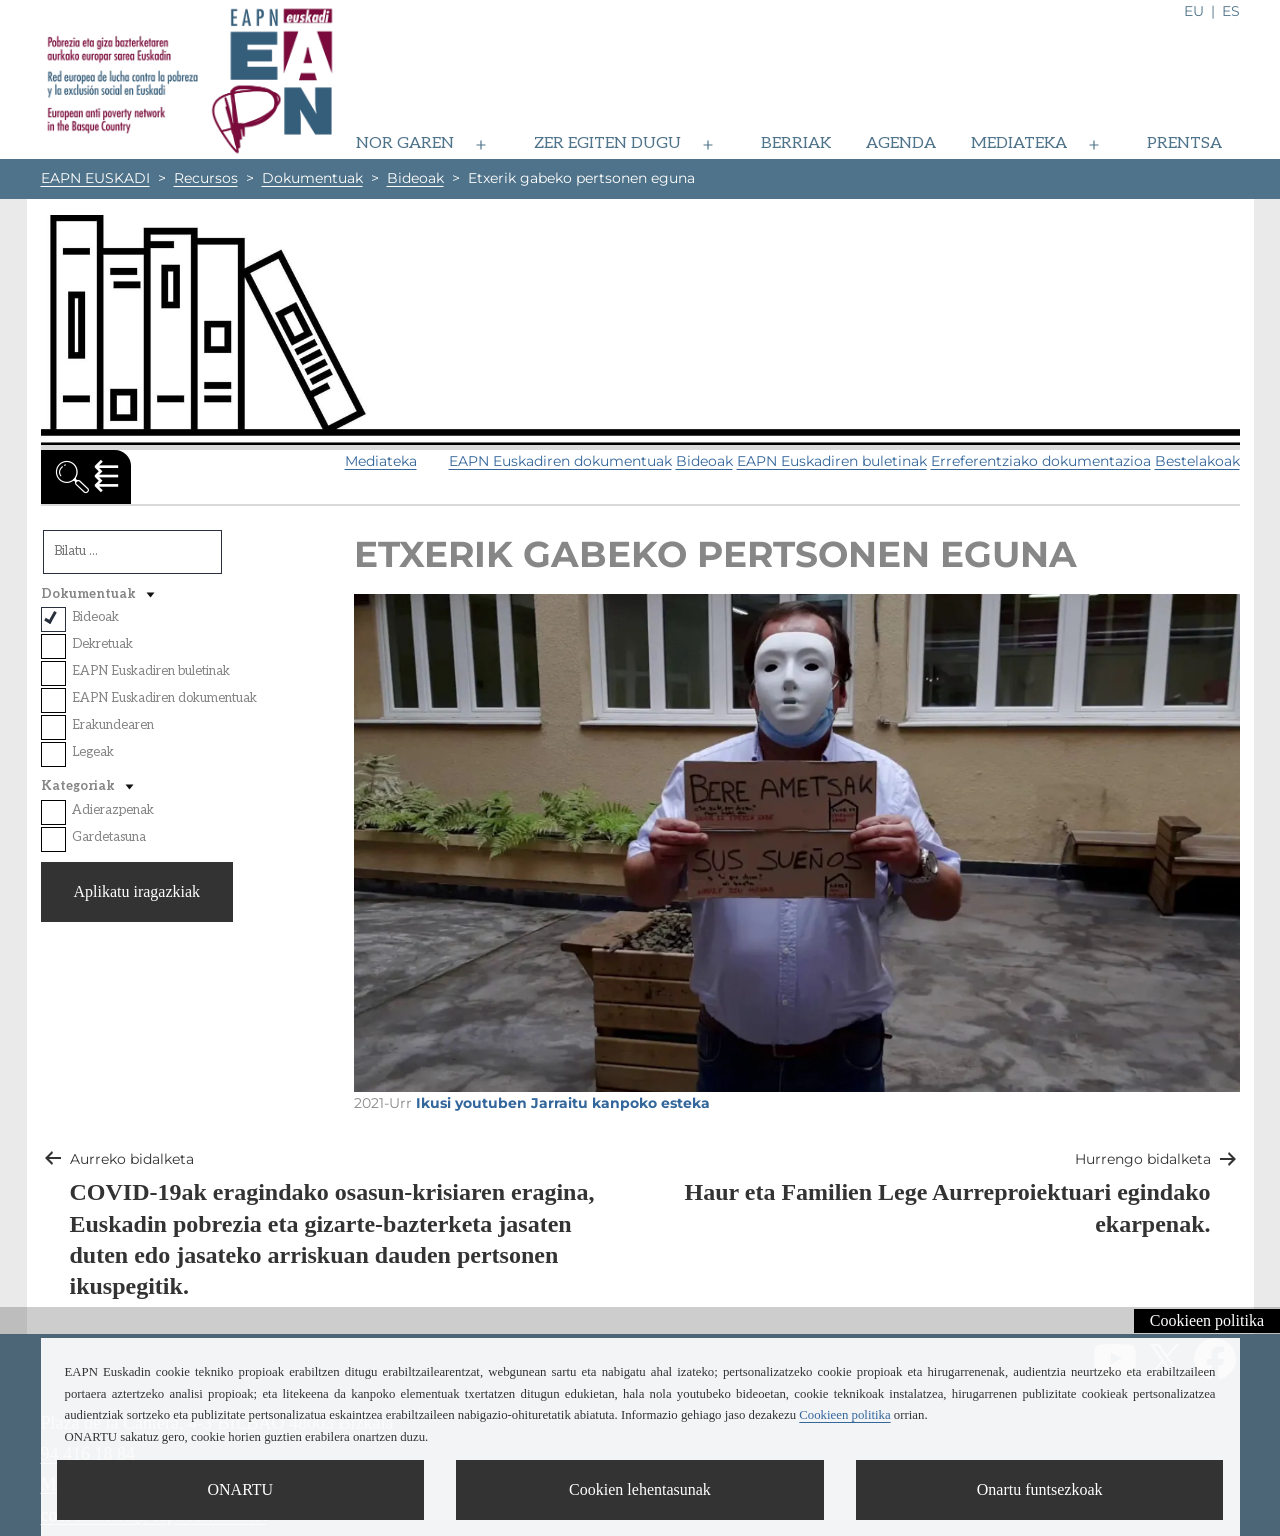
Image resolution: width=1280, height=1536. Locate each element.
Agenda (901, 143)
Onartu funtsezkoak (1040, 1489)
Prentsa (1184, 143)
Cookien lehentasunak (640, 1489)
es (1231, 11)
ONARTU (240, 1489)
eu (1194, 11)
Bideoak (704, 461)
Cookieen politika (1207, 1320)
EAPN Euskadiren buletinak (832, 461)
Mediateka (1019, 143)
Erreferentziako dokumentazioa (1041, 461)
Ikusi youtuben (471, 1103)
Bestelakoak (1197, 461)
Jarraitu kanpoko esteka (620, 1103)
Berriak (796, 143)
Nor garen (405, 143)
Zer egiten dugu (607, 143)
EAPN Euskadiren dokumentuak (560, 461)
